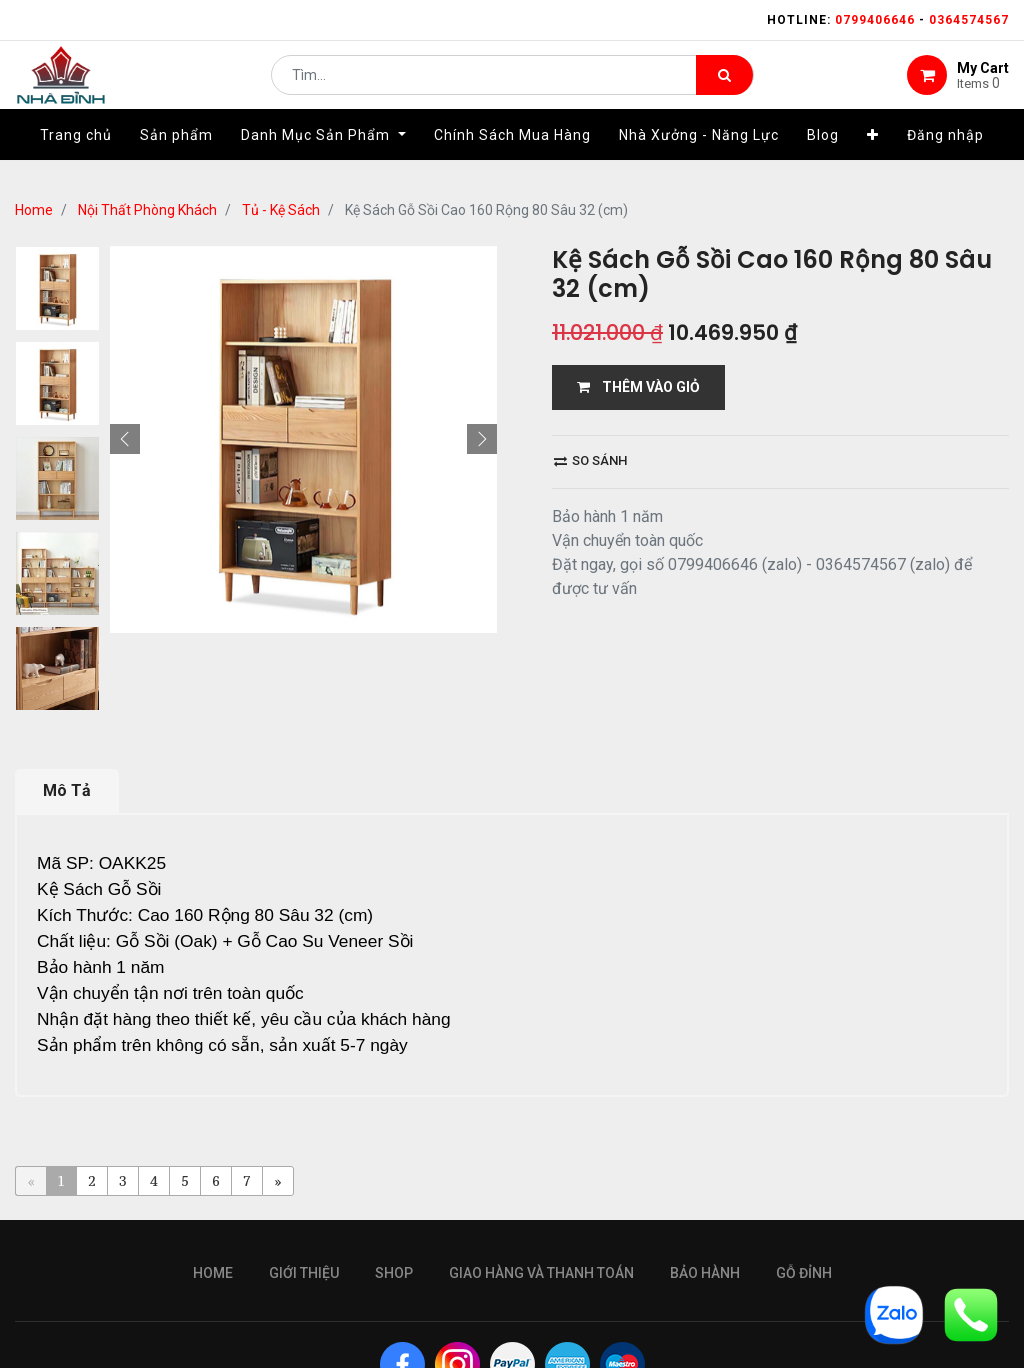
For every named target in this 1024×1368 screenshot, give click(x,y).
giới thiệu (304, 1273)
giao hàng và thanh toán (541, 1273)
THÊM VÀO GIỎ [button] (638, 387)
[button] (873, 157)
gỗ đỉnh (804, 1273)
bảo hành (705, 1273)
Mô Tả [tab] (67, 790)
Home (34, 210)
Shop (394, 1273)
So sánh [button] (590, 460)
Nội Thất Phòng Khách (147, 210)
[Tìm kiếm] (724, 86)
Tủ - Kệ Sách (281, 210)
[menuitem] (76, 157)
